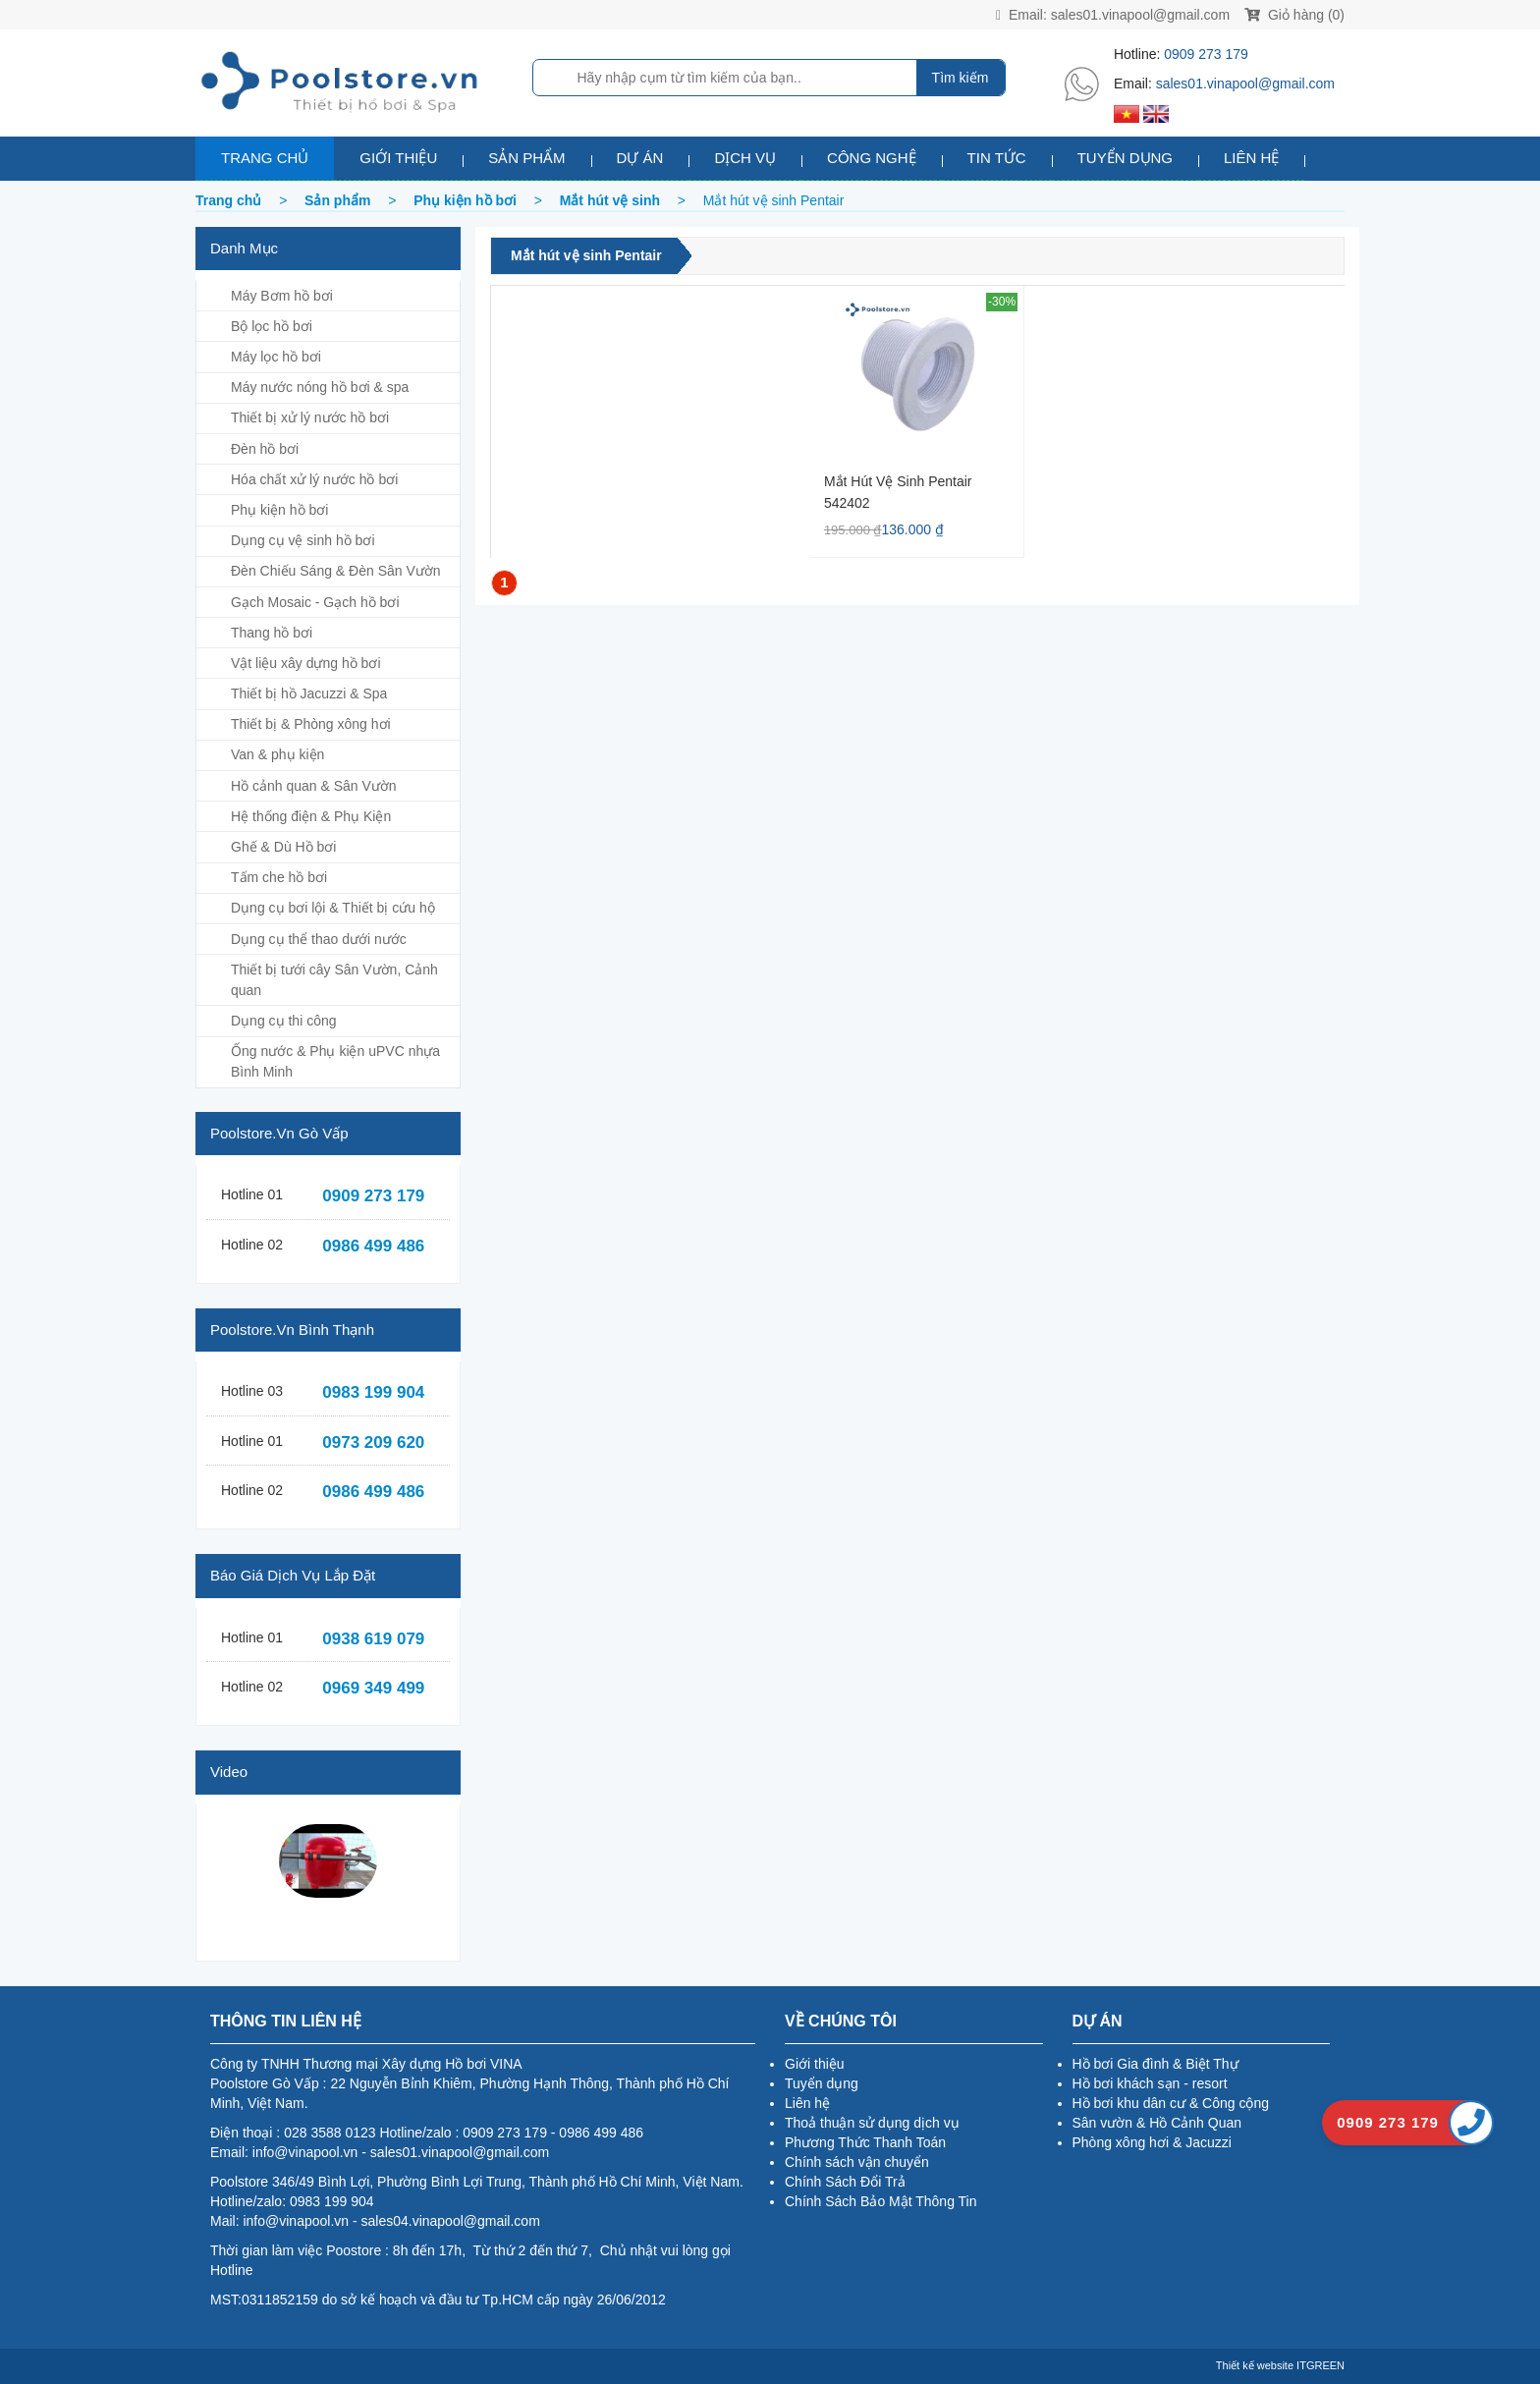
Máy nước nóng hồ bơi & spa (320, 387)
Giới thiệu (398, 157)
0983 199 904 (373, 1392)
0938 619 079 (373, 1639)
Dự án (640, 157)
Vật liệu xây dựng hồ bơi (306, 663)
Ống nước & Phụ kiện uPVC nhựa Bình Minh (335, 1061)
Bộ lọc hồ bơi (271, 326)
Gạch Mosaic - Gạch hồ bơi (315, 602)
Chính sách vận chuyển (857, 2162)
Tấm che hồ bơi (279, 877)
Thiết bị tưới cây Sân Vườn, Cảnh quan (334, 980)
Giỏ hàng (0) (1294, 15)
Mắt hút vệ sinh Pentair (586, 255)
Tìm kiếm (960, 77)
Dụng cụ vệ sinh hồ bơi (303, 540)
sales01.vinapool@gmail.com (1140, 15)
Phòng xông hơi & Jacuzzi (1152, 2142)
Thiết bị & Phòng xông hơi (311, 724)
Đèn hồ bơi (265, 449)
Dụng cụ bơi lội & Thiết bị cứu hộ (333, 907)
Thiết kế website (1254, 2365)
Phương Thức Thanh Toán (865, 2142)
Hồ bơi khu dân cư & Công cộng (1171, 2103)
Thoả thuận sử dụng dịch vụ (872, 2123)
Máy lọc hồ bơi (276, 356)
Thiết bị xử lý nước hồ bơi (310, 417)
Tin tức (996, 157)
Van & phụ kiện (277, 754)
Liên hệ (1251, 157)
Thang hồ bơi (271, 632)
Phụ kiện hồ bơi (279, 510)
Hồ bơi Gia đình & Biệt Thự (1155, 2064)
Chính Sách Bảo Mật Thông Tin (881, 2201)
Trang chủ (264, 157)
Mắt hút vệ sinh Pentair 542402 (898, 491)
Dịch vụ (745, 157)
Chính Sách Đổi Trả (845, 2182)
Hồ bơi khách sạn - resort (1150, 2083)
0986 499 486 (373, 1246)
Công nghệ (871, 157)
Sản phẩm (526, 157)
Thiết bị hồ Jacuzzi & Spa (309, 693)
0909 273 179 (1206, 54)
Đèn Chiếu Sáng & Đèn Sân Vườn (336, 571)
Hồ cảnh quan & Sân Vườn (314, 786)
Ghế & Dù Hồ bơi (283, 847)
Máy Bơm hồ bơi (282, 296)
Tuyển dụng (1125, 157)
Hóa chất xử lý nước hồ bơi (314, 479)
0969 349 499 (373, 1688)
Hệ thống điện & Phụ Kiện (311, 816)
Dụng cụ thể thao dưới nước (319, 939)
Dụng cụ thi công (284, 1020)
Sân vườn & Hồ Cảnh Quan (1157, 2123)
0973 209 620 (373, 1442)
